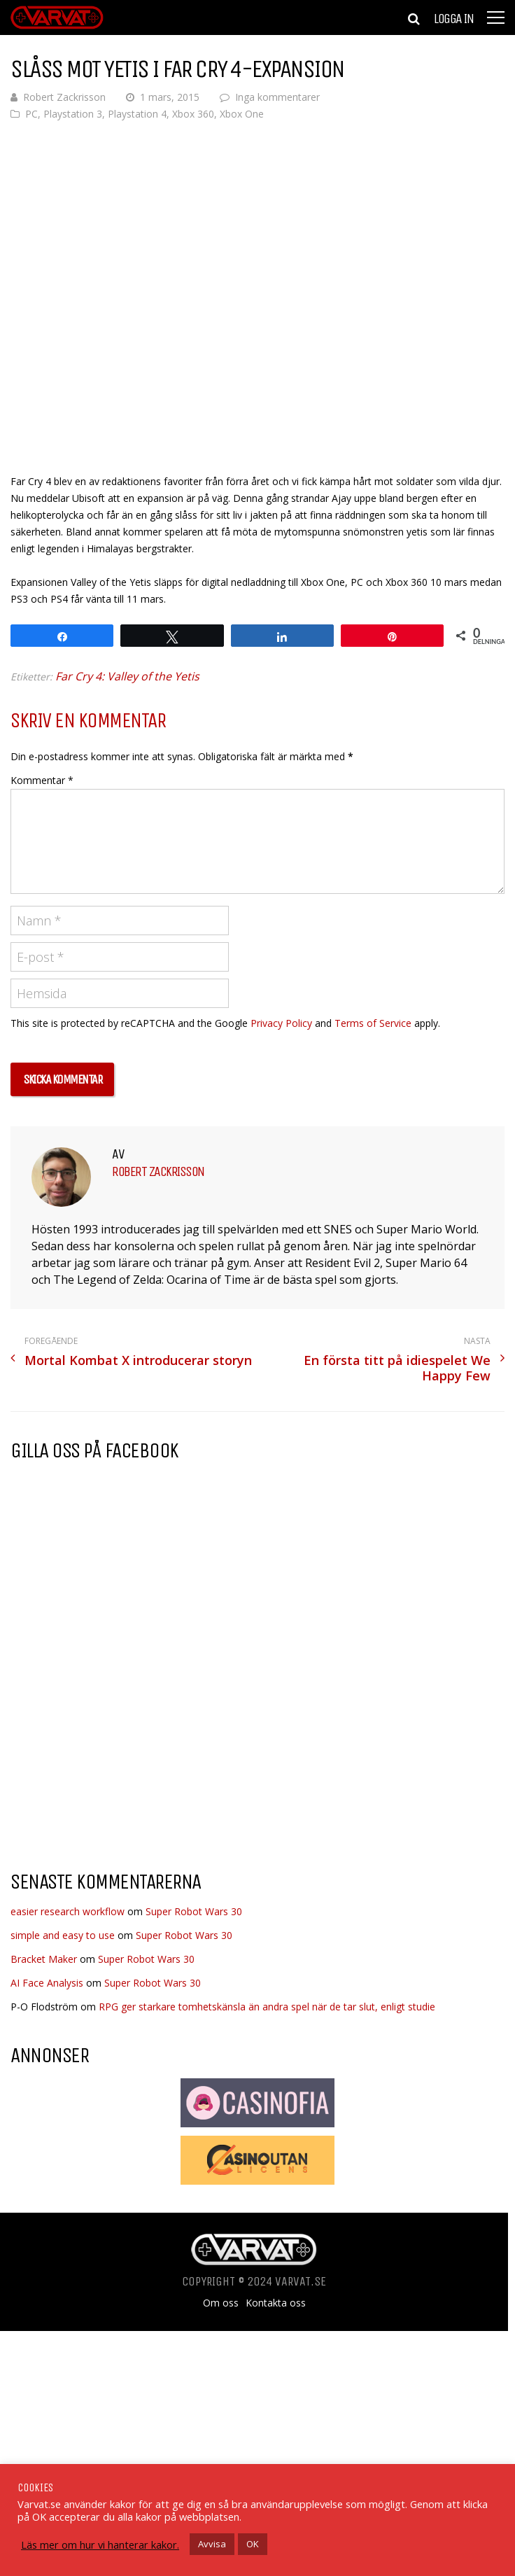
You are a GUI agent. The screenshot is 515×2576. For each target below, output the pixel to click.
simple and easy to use (62, 1935)
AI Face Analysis (46, 1982)
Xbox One (242, 113)
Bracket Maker (43, 1959)
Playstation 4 (137, 113)
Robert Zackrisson (64, 97)
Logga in (453, 19)
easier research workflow (67, 1911)
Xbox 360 (193, 113)
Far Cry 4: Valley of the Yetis (127, 676)
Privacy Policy (281, 1023)
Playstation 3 (72, 113)
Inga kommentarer (277, 97)
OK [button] (252, 2544)
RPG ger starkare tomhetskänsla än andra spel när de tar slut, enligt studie (267, 2006)
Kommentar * (41, 780)
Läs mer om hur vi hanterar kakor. (100, 2544)
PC (31, 113)
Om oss (221, 2303)
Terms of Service (372, 1023)
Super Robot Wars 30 (194, 1911)
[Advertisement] (128, 1747)
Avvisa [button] (212, 2544)
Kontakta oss (276, 2303)
